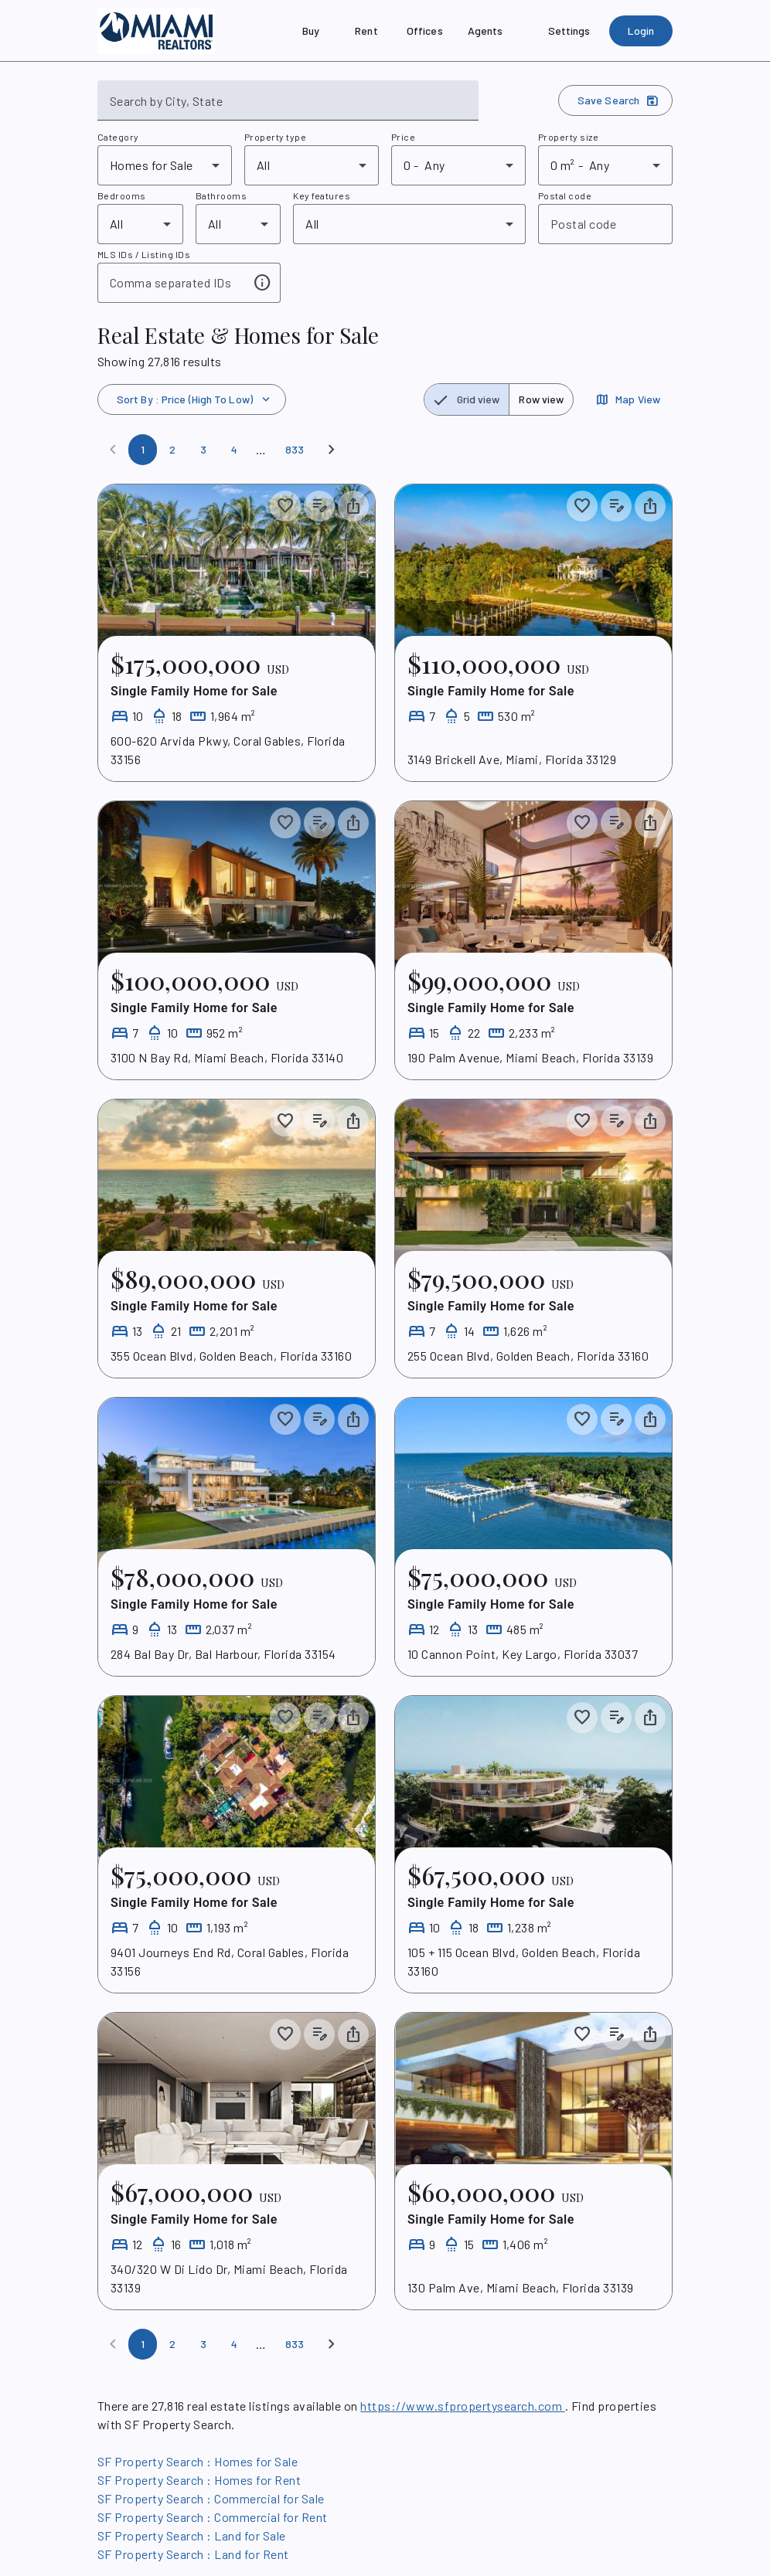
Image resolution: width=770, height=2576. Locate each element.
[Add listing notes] (319, 506)
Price (403, 136)
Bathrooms (221, 195)
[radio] (466, 399)
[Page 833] (294, 449)
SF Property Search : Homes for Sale (197, 2461)
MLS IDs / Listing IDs (143, 254)
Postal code (564, 195)
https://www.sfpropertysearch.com (462, 2405)
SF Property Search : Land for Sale (191, 2535)
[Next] (331, 449)
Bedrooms (121, 195)
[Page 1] (142, 449)
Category (118, 136)
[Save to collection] (285, 506)
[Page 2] (172, 449)
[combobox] (288, 106)
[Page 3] (203, 449)
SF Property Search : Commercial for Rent (212, 2517)
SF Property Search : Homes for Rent (199, 2479)
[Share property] (353, 506)
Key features (321, 195)
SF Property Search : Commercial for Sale (211, 2498)
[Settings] (569, 30)
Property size (568, 136)
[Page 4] (234, 449)
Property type (275, 136)
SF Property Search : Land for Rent (193, 2554)
